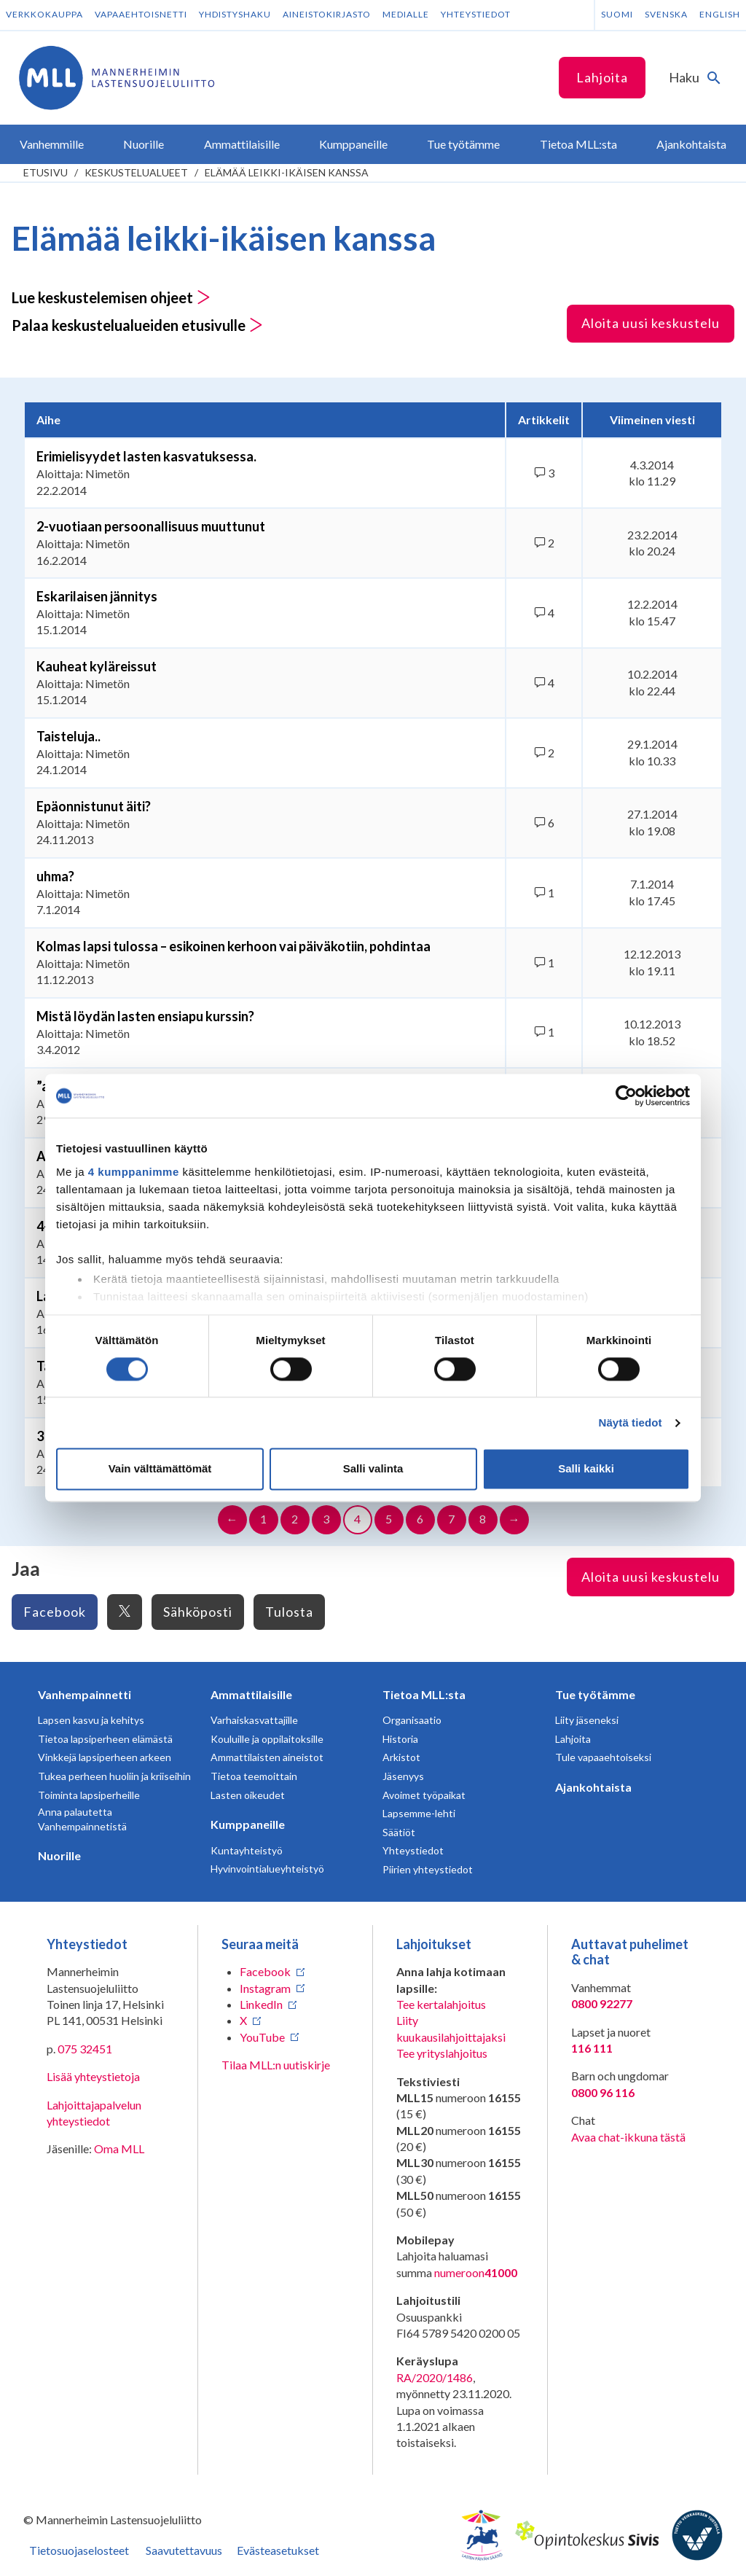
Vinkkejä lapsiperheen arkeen (104, 1757)
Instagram (265, 1988)
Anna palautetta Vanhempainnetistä (82, 1819)
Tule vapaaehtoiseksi (603, 1757)
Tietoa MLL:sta (424, 1694)
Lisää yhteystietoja (93, 2076)
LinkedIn (261, 2004)
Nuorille (59, 1855)
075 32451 (85, 2049)
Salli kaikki (586, 1469)
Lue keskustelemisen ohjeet (111, 297)
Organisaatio (411, 1720)
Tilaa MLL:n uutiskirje (275, 2065)
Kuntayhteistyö (247, 1850)
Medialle (405, 14)
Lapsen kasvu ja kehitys (91, 1720)
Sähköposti (197, 1612)
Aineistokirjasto (327, 14)
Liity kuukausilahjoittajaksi (451, 2028)
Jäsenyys (403, 1776)
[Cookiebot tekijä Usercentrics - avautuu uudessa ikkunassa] (626, 1095)
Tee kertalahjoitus (441, 2004)
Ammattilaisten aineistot (267, 1757)
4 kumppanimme (133, 1172)
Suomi (617, 14)
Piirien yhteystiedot (427, 1869)
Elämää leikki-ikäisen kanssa (287, 172)
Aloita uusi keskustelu (650, 323)
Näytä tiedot (630, 1422)
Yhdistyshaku (235, 14)
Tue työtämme (595, 1694)
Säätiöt (398, 1832)
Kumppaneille (248, 1824)
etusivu (45, 172)
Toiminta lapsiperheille (89, 1795)
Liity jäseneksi (587, 1720)
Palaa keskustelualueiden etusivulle (137, 325)
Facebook (54, 1612)
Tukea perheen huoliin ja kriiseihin (114, 1776)
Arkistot (401, 1757)
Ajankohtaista (593, 1787)
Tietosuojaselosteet (79, 2550)
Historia (400, 1739)
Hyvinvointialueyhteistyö (267, 1868)
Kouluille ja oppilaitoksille (267, 1739)
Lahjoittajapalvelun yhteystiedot (94, 2113)
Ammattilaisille (251, 1694)
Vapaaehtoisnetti (141, 14)
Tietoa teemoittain (254, 1776)
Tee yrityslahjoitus (441, 2053)
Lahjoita (602, 77)
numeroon (475, 2273)
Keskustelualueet (136, 172)
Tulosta (289, 1612)
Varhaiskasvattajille (254, 1720)
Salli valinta (373, 1469)
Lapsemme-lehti (418, 1813)
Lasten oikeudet (248, 1795)
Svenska (666, 14)
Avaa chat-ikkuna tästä (628, 2137)
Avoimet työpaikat (424, 1795)
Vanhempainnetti (84, 1694)
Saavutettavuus (184, 2550)
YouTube (262, 2037)
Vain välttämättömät (160, 1469)
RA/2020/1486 (434, 2377)
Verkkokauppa (44, 14)
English (719, 14)
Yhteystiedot (476, 14)
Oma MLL (119, 2148)
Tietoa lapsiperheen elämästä (105, 1739)
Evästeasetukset (278, 2550)
